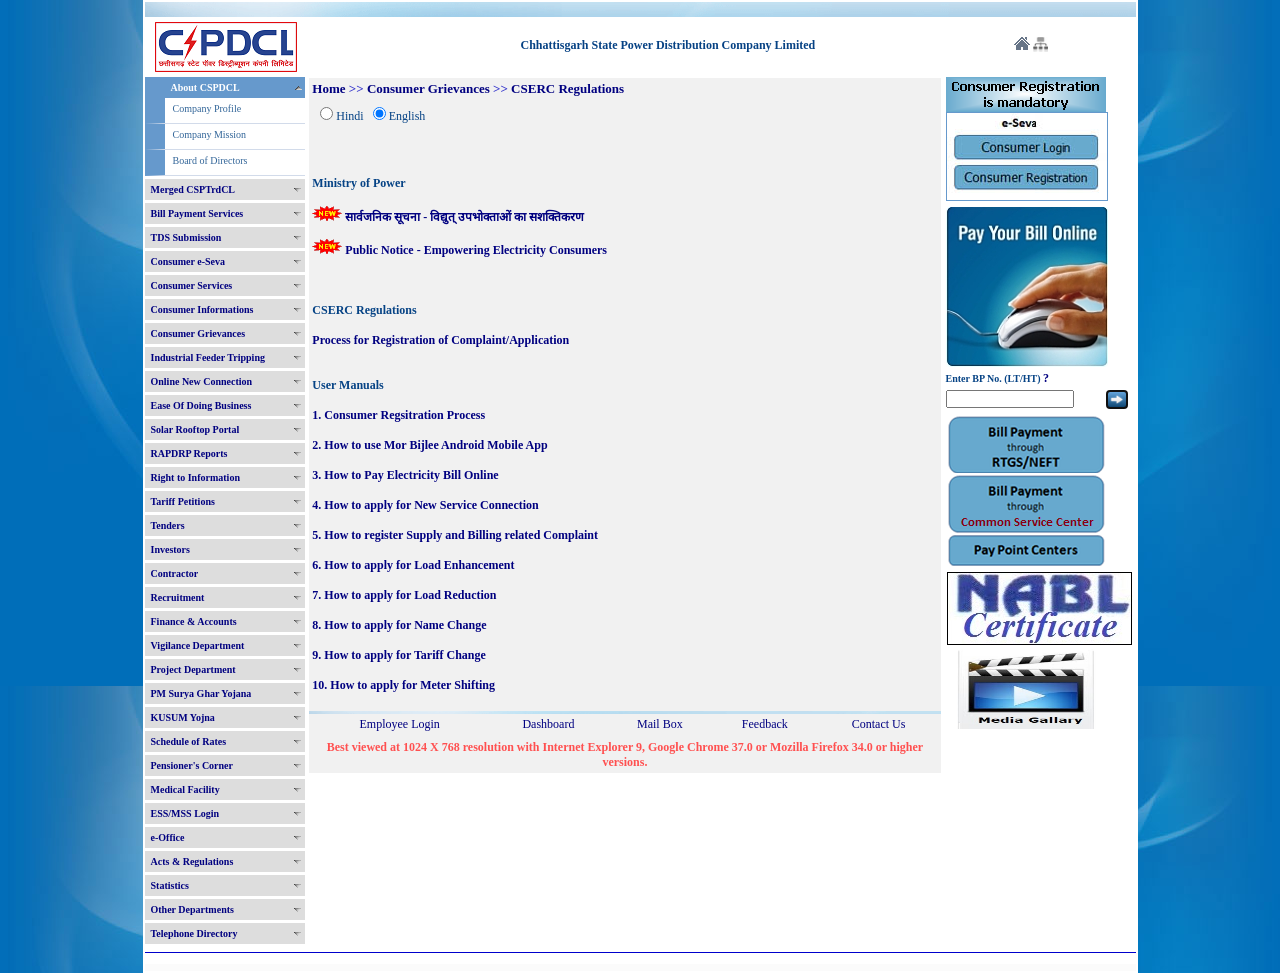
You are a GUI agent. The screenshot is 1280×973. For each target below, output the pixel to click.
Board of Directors (210, 160)
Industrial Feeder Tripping (208, 357)
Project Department (193, 669)
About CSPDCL (205, 87)
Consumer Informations (202, 309)
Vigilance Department (198, 645)
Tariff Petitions (183, 501)
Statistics (170, 885)
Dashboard (548, 724)
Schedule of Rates (189, 741)
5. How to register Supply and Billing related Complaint (455, 535)
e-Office (168, 837)
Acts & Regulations (192, 861)
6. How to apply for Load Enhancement (413, 565)
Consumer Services (192, 285)
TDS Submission (186, 237)
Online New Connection (202, 381)
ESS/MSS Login (185, 813)
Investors (170, 549)
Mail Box (660, 724)
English (407, 116)
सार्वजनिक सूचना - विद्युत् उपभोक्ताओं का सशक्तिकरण (448, 217)
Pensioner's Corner (192, 765)
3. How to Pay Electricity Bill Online (405, 475)
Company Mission (210, 134)
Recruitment (178, 597)
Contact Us (879, 724)
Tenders (168, 525)
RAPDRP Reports (189, 453)
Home (328, 88)
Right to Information (195, 477)
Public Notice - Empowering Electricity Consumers (459, 250)
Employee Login (400, 724)
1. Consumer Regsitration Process (398, 415)
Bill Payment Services (197, 213)
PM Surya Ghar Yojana (201, 693)
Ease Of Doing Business (201, 405)
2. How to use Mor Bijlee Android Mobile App (429, 445)
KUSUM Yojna (183, 717)
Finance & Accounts (194, 621)
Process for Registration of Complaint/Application (440, 340)
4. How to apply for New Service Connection (425, 505)
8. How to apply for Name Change (399, 625)
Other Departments (192, 909)
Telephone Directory (194, 933)
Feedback (765, 724)
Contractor (175, 573)
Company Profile (207, 108)
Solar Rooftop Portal (195, 429)
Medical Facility (185, 789)
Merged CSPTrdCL (193, 189)
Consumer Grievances (198, 333)
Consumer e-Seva (188, 261)
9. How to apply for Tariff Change (398, 655)
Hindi (349, 116)
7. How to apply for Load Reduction (404, 595)
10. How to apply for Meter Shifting (403, 685)
